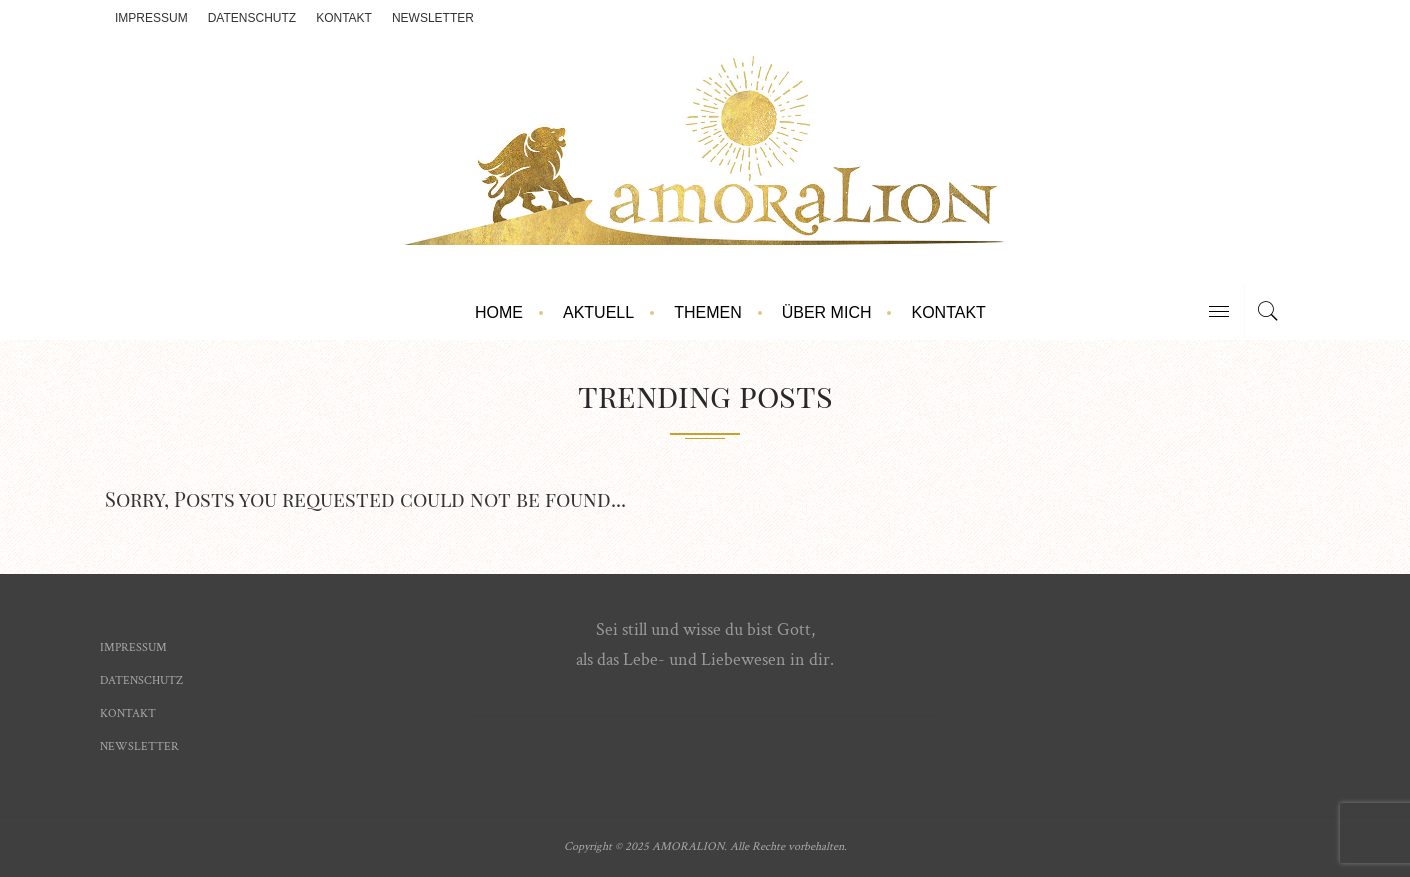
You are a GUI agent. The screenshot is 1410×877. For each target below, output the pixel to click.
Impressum (151, 18)
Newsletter (433, 18)
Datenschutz (252, 18)
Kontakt (344, 18)
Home (499, 312)
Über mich (827, 312)
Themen (708, 312)
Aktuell (598, 312)
